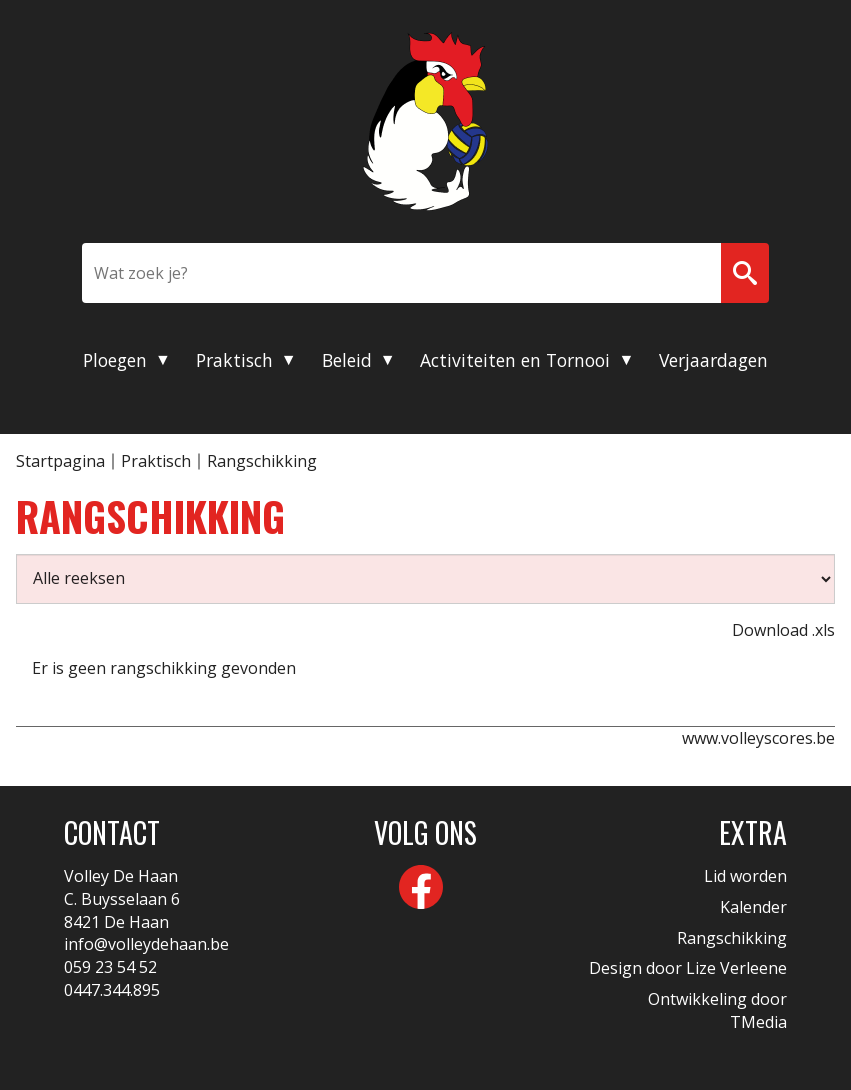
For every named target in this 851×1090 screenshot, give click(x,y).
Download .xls (783, 630)
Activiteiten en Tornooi (515, 360)
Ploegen (115, 360)
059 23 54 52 (110, 967)
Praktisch (234, 360)
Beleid (347, 360)
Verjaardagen (713, 360)
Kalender (753, 907)
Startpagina (60, 461)
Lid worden (745, 876)
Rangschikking (732, 938)
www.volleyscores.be (758, 738)
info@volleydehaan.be (146, 944)
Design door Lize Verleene (688, 968)
